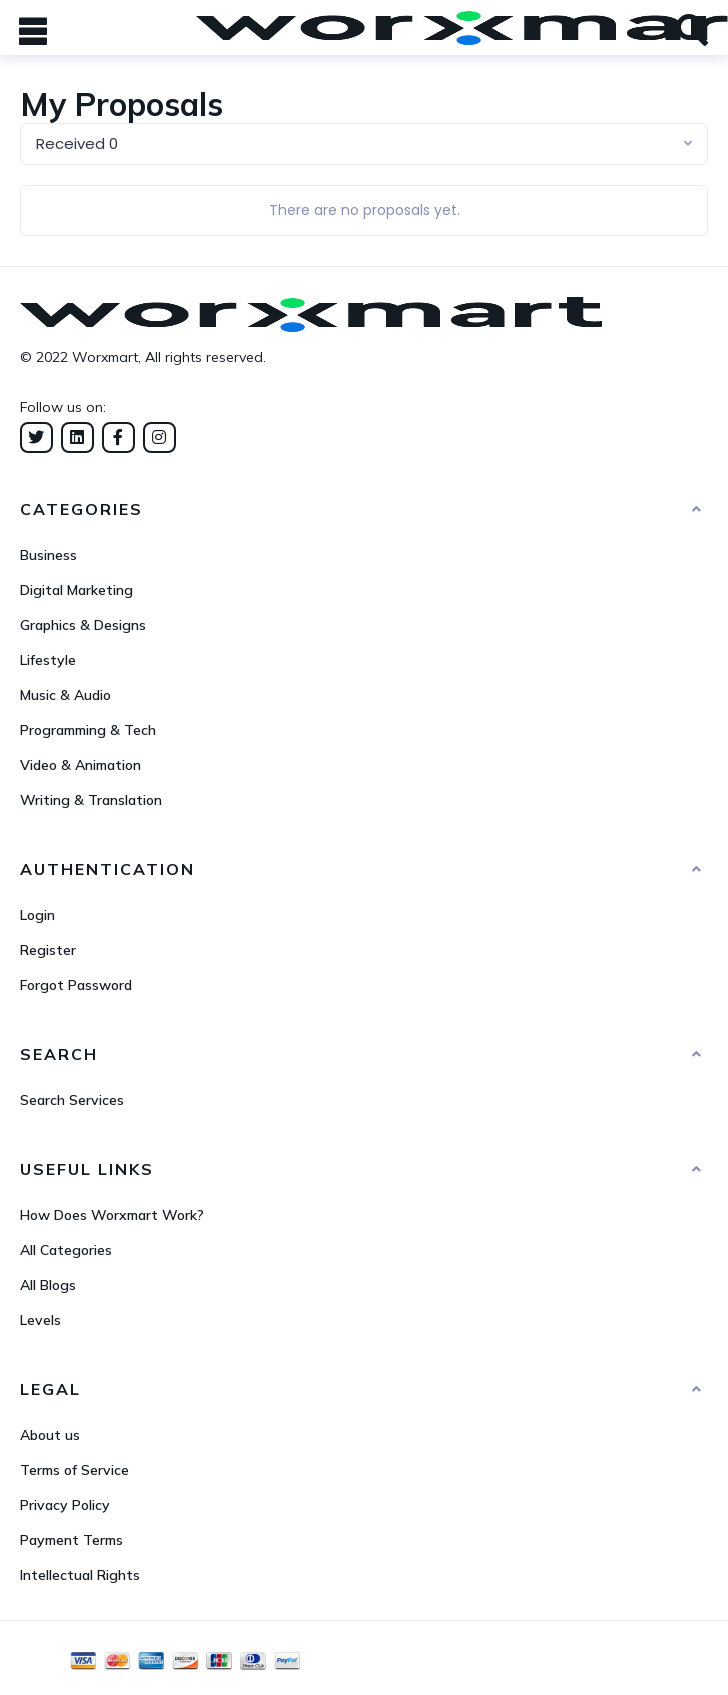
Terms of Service (74, 1470)
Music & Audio (65, 695)
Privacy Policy (65, 1505)
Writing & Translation (91, 800)
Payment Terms (71, 1540)
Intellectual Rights (80, 1575)
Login (37, 915)
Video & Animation (80, 765)
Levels (40, 1320)
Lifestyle (48, 660)
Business (48, 555)
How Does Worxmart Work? (112, 1215)
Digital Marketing (76, 590)
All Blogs (48, 1285)
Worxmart (105, 357)
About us (50, 1435)
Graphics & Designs (83, 625)
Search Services (72, 1100)
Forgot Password (76, 985)
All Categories (66, 1250)
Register (48, 950)
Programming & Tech (88, 730)
